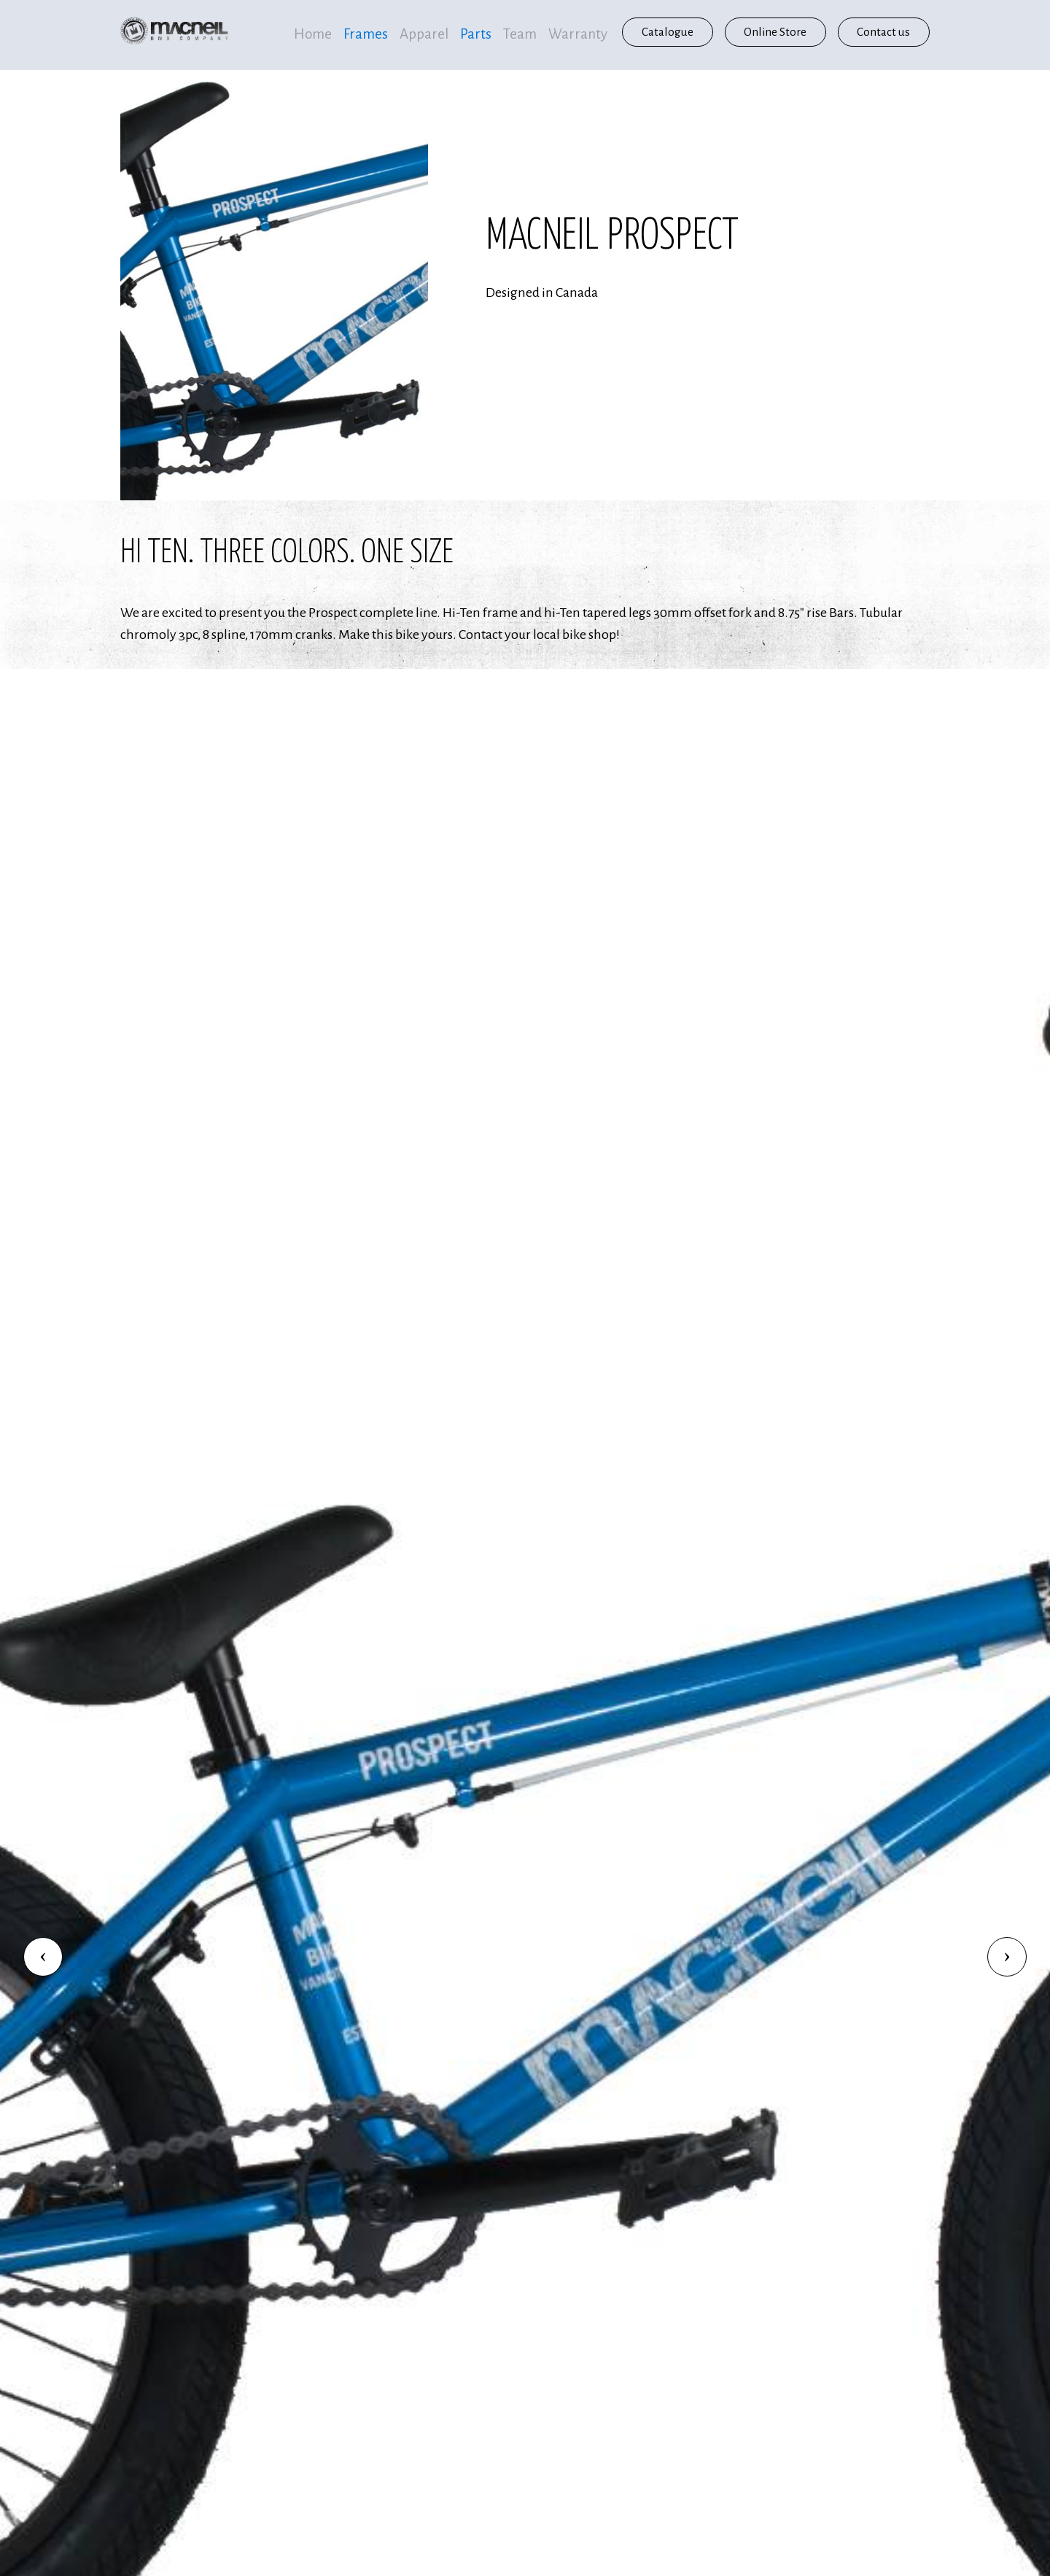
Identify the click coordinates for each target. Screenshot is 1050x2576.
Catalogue (667, 32)
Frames (365, 34)
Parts (475, 34)
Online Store (775, 32)
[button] (43, 1956)
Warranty (577, 34)
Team (520, 34)
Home (313, 34)
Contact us (883, 32)
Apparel (424, 34)
